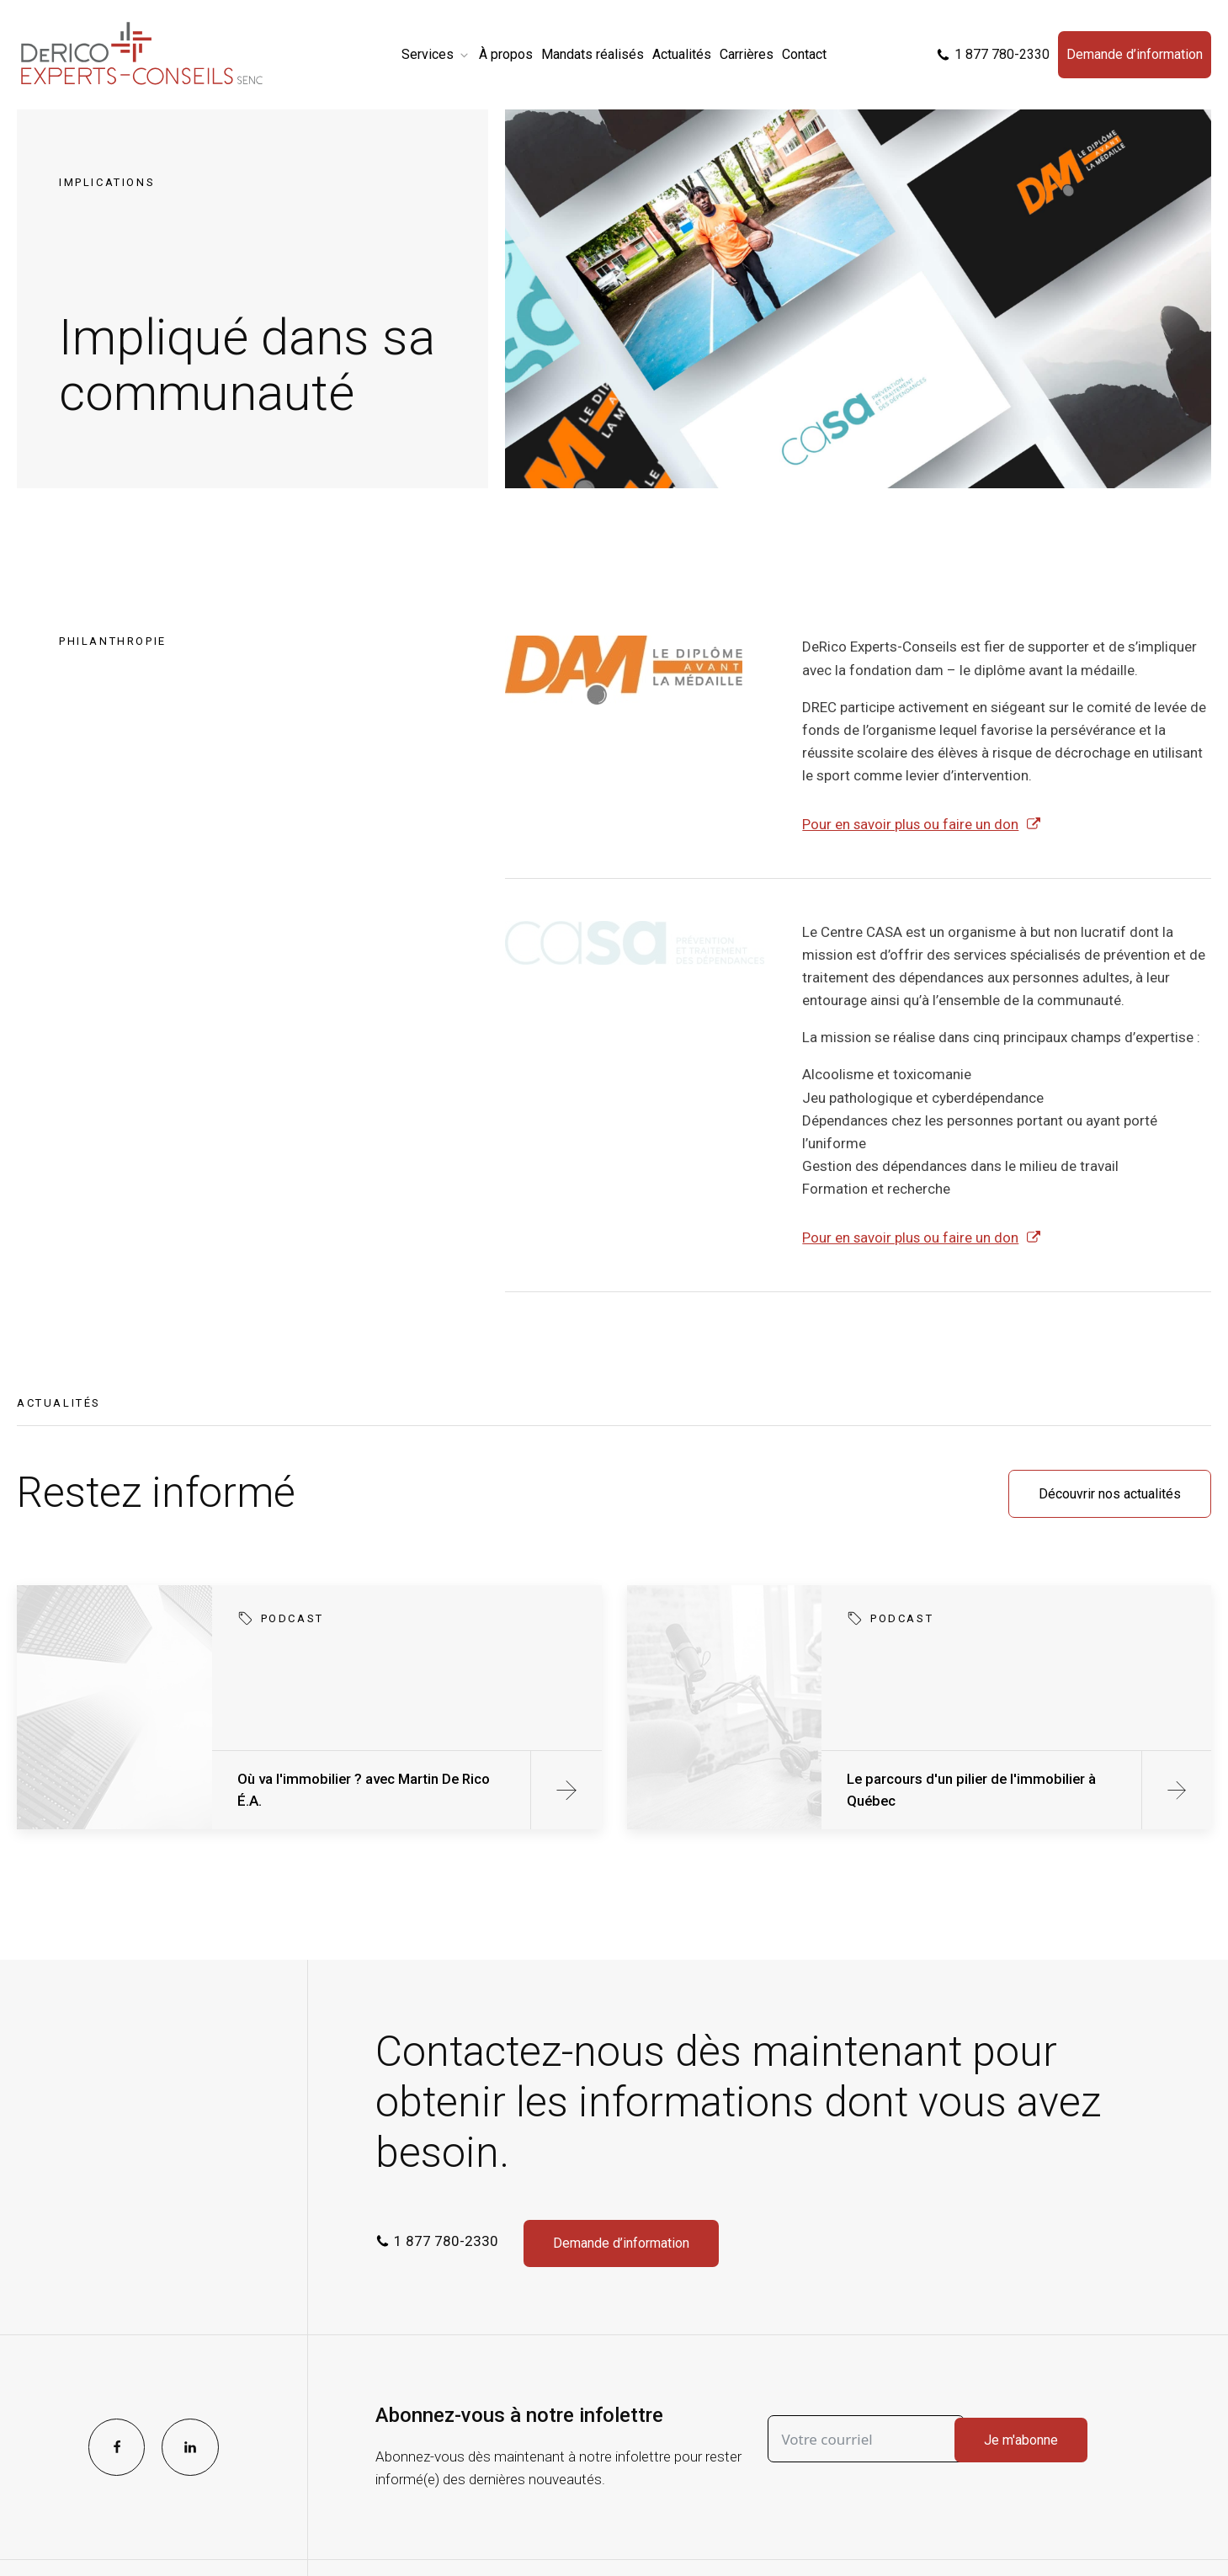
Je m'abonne (1021, 2440)
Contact (804, 54)
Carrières (746, 54)
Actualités (681, 54)
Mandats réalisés (592, 54)
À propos (506, 54)
